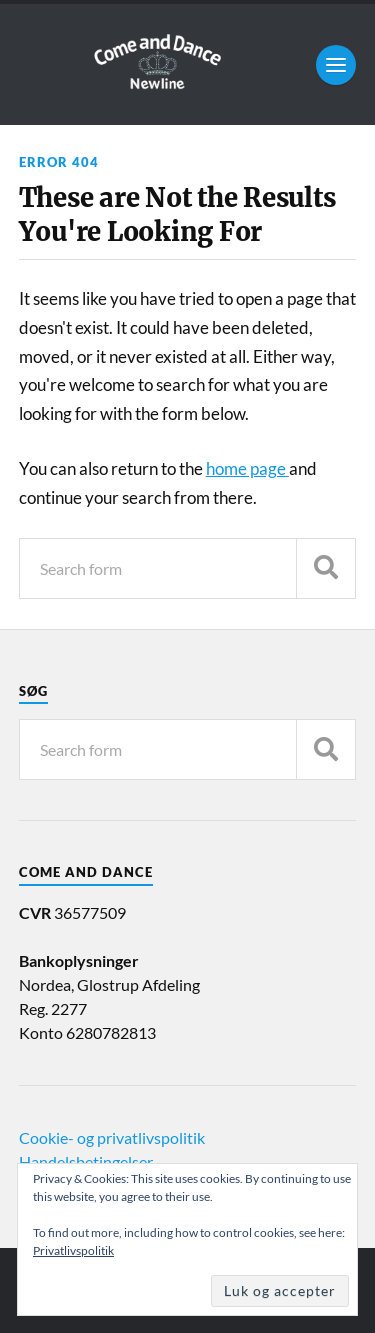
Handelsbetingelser (86, 1161)
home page (247, 468)
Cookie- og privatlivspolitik (112, 1137)
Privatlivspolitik (73, 1250)
